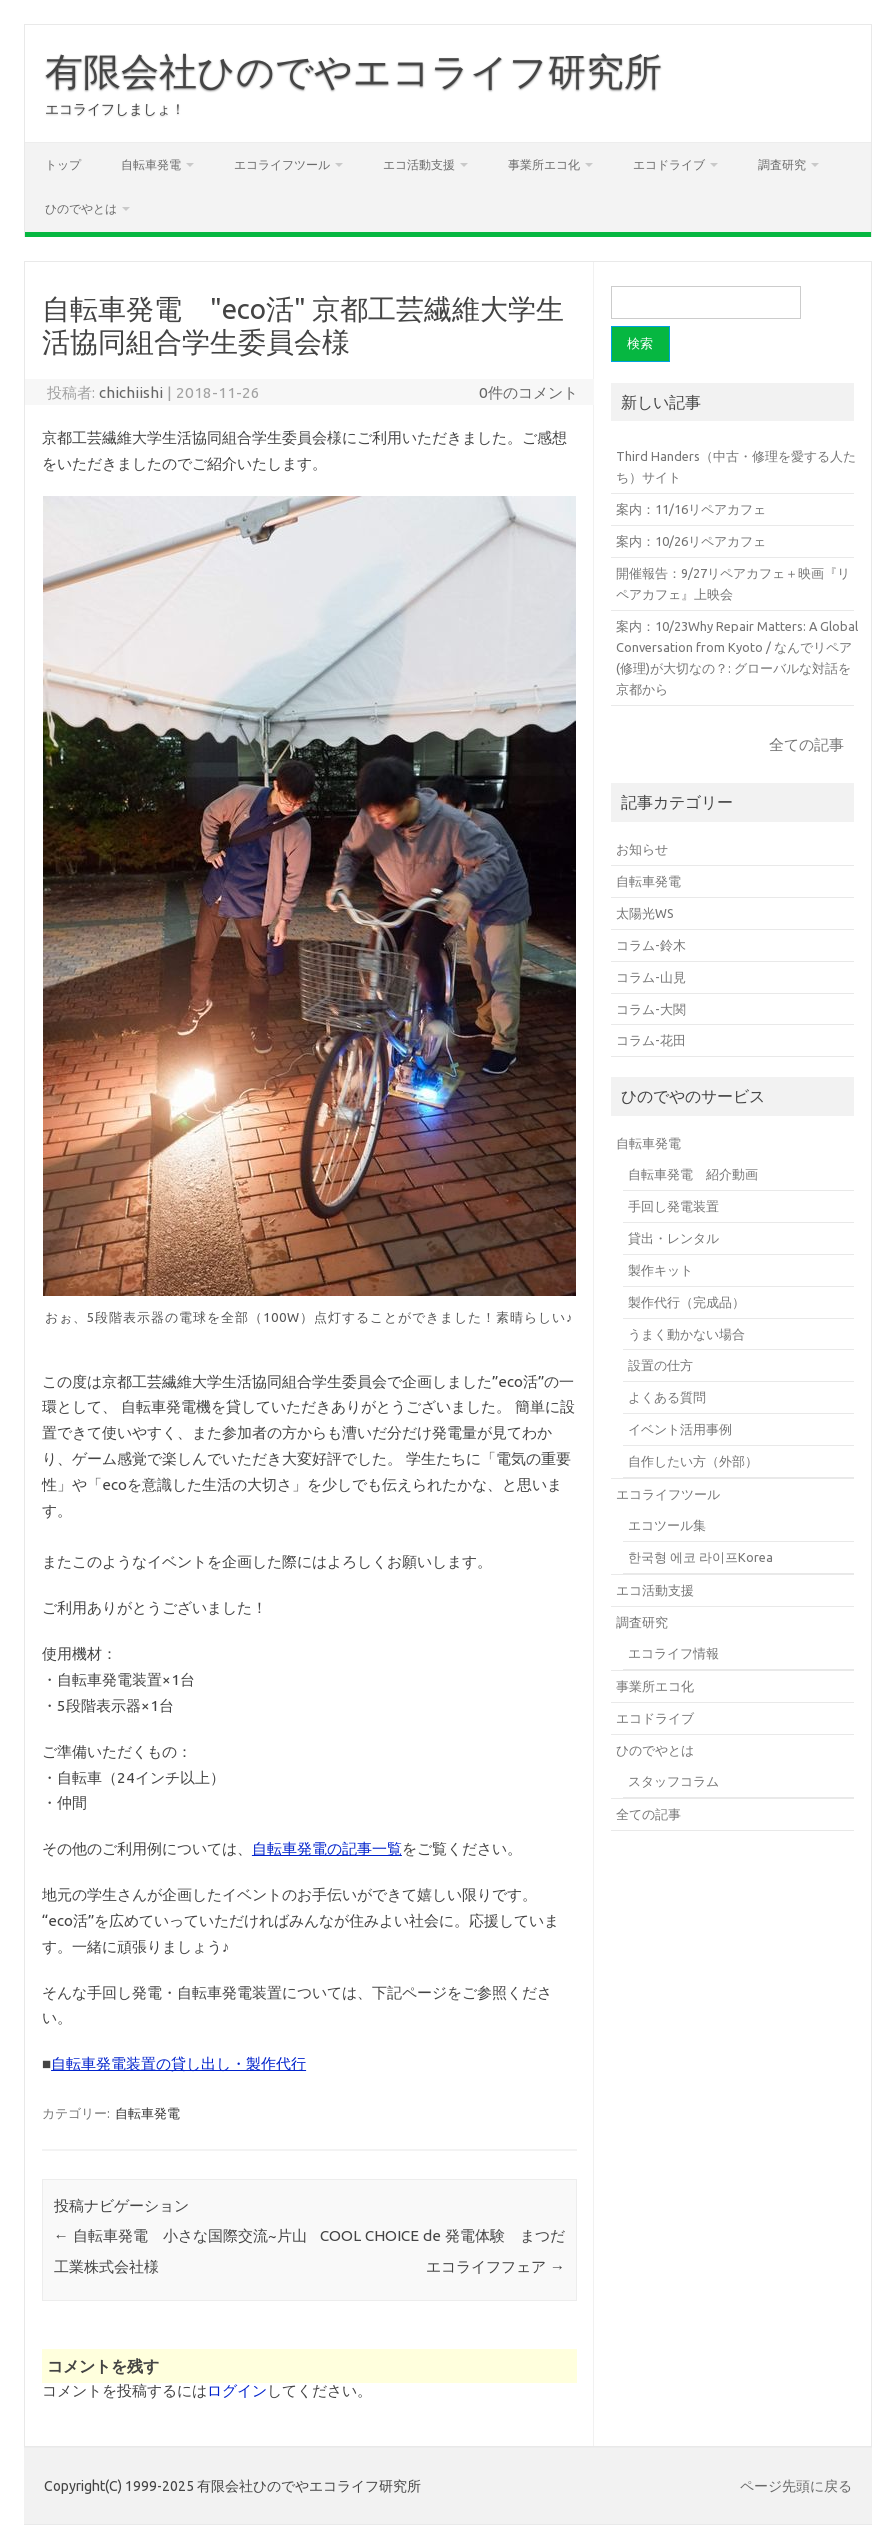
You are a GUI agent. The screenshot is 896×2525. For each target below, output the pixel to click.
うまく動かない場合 (686, 1334)
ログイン (237, 2390)
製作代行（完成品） (686, 1302)
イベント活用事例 (680, 1429)
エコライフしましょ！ (115, 109)
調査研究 (782, 164)
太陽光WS (645, 913)
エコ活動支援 (419, 164)
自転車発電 (151, 164)
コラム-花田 (651, 1040)
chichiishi (131, 392)
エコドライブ (669, 164)
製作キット (660, 1270)
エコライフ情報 (673, 1653)
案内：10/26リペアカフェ (691, 541)
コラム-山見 (651, 977)
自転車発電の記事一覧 (327, 1848)
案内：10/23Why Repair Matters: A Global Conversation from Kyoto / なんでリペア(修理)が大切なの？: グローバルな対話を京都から (737, 657)
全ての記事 (806, 744)
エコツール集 (667, 1525)
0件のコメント (528, 392)
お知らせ (642, 849)
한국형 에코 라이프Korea (700, 1557)
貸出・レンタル (673, 1238)
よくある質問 (667, 1397)
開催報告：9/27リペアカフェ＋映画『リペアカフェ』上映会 (733, 583)
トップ (63, 164)
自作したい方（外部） (693, 1461)
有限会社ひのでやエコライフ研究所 (353, 71)
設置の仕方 (660, 1365)
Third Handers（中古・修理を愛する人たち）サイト (736, 466)
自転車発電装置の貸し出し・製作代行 (178, 2063)
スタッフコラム (673, 1781)
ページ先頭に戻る (796, 2486)
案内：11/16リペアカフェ (691, 509)
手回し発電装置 (673, 1206)
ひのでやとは (81, 208)
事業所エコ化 (544, 164)
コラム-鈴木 (651, 945)
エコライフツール (282, 164)
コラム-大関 (651, 1009)
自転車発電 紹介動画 (693, 1174)
